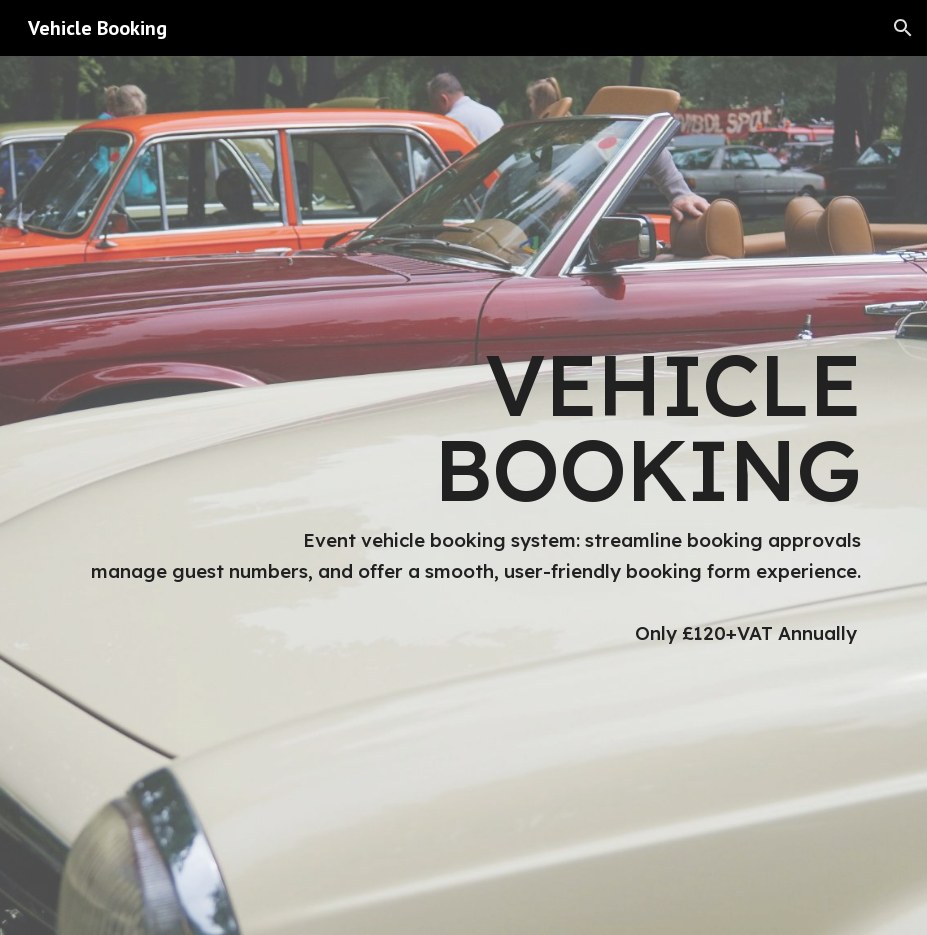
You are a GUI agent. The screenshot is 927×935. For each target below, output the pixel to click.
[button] (903, 28)
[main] (463, 495)
